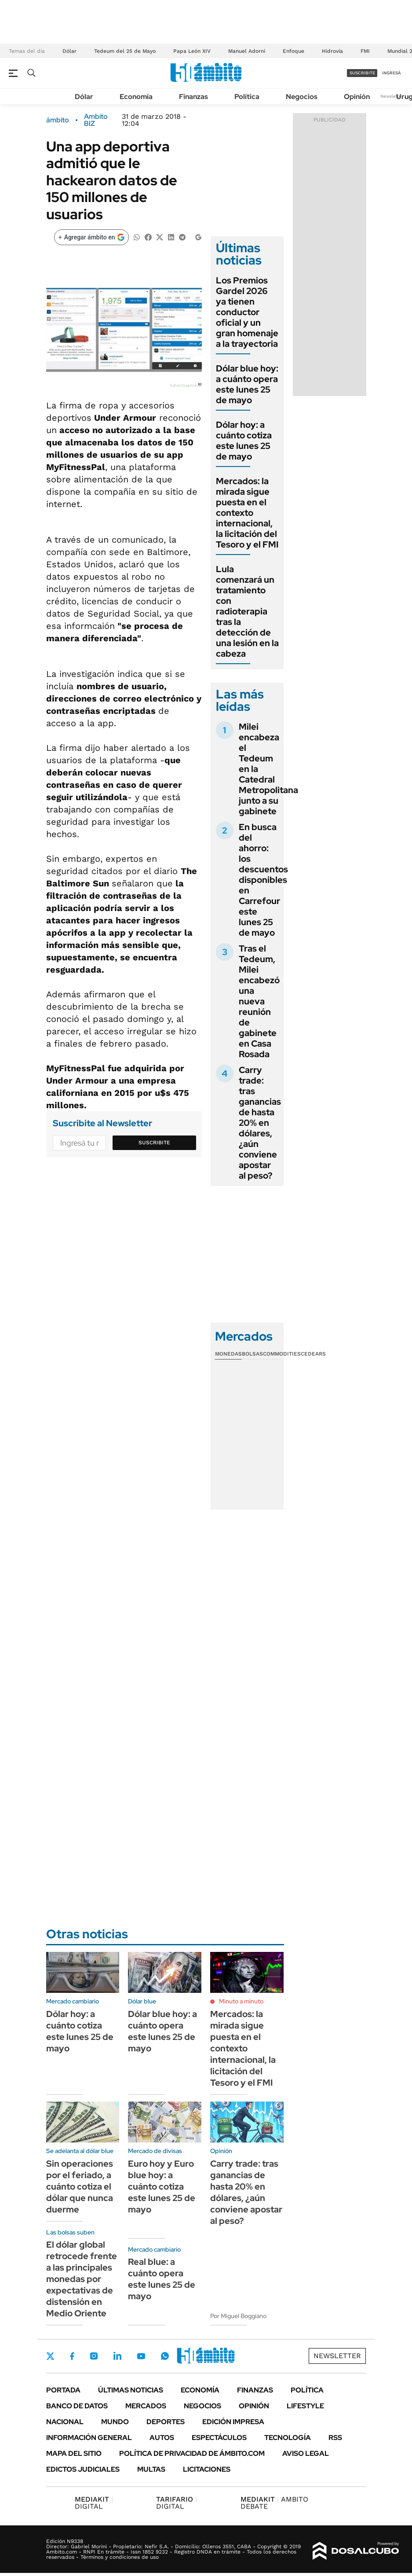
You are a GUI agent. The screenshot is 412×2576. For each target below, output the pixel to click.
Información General (89, 2437)
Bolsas (252, 1354)
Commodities (282, 1354)
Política (246, 96)
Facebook (72, 2356)
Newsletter (391, 96)
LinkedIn (117, 2356)
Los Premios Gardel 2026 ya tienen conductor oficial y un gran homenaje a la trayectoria (247, 312)
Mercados (145, 2406)
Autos (161, 2437)
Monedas (228, 1354)
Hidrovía (332, 51)
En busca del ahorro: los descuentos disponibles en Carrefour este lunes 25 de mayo (263, 879)
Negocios (301, 96)
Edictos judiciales (83, 2469)
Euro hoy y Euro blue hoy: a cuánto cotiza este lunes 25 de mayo (161, 2186)
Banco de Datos (77, 2406)
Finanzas (193, 96)
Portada (63, 2390)
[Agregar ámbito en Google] (91, 237)
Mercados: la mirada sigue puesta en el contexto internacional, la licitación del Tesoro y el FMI (247, 512)
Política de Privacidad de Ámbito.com (192, 2453)
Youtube (141, 2356)
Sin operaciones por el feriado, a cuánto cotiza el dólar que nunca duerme (79, 2186)
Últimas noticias (130, 2390)
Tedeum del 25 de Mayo (125, 51)
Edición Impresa (233, 2421)
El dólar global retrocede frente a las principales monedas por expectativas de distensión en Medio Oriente (81, 2279)
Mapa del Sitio (74, 2453)
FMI (365, 51)
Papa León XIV (192, 51)
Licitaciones (206, 2469)
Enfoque (293, 51)
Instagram (94, 2356)
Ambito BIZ (96, 120)
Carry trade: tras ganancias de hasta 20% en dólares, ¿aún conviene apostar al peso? (260, 1122)
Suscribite (154, 1142)
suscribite (362, 72)
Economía (136, 96)
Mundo (115, 2421)
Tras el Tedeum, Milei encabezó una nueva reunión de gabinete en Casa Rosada (259, 1001)
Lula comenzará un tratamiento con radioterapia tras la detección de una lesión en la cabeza (247, 611)
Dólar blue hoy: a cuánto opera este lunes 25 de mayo (247, 384)
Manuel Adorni (246, 51)
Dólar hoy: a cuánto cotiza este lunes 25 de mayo (244, 440)
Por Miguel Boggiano (238, 2316)
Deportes (165, 2421)
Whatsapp (165, 2356)
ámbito (57, 120)
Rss (335, 2437)
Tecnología (287, 2437)
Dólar (69, 51)
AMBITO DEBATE (274, 2502)
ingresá (391, 72)
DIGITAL (94, 2502)
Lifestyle (305, 2406)
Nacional (65, 2421)
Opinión (357, 96)
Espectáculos (219, 2437)
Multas (151, 2469)
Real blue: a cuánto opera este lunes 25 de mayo (161, 2279)
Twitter (50, 2355)
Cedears (313, 1354)
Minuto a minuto (241, 2001)
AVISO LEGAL (305, 2453)
